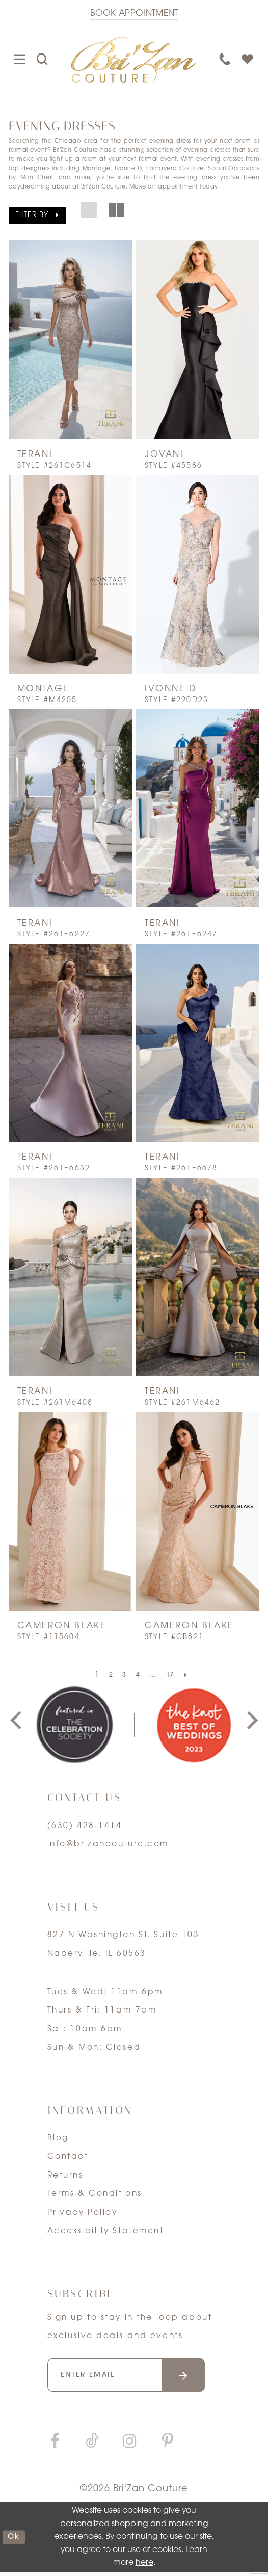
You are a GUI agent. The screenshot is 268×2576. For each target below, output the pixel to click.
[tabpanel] (74, 1724)
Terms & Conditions (94, 2194)
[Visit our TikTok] (92, 2445)
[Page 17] (172, 1675)
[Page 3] (123, 1675)
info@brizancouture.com (108, 1844)
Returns (65, 2175)
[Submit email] (198, 2376)
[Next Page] (189, 1675)
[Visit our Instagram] (129, 2445)
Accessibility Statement (105, 2231)
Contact (68, 2157)
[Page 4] (137, 1675)
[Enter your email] (134, 2376)
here (144, 2566)
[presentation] (70, 339)
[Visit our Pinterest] (168, 2445)
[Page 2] (108, 1675)
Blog (58, 2138)
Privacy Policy (82, 2213)
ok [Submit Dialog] (15, 2540)
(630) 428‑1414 (84, 1826)
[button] (37, 215)
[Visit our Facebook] (55, 2445)
